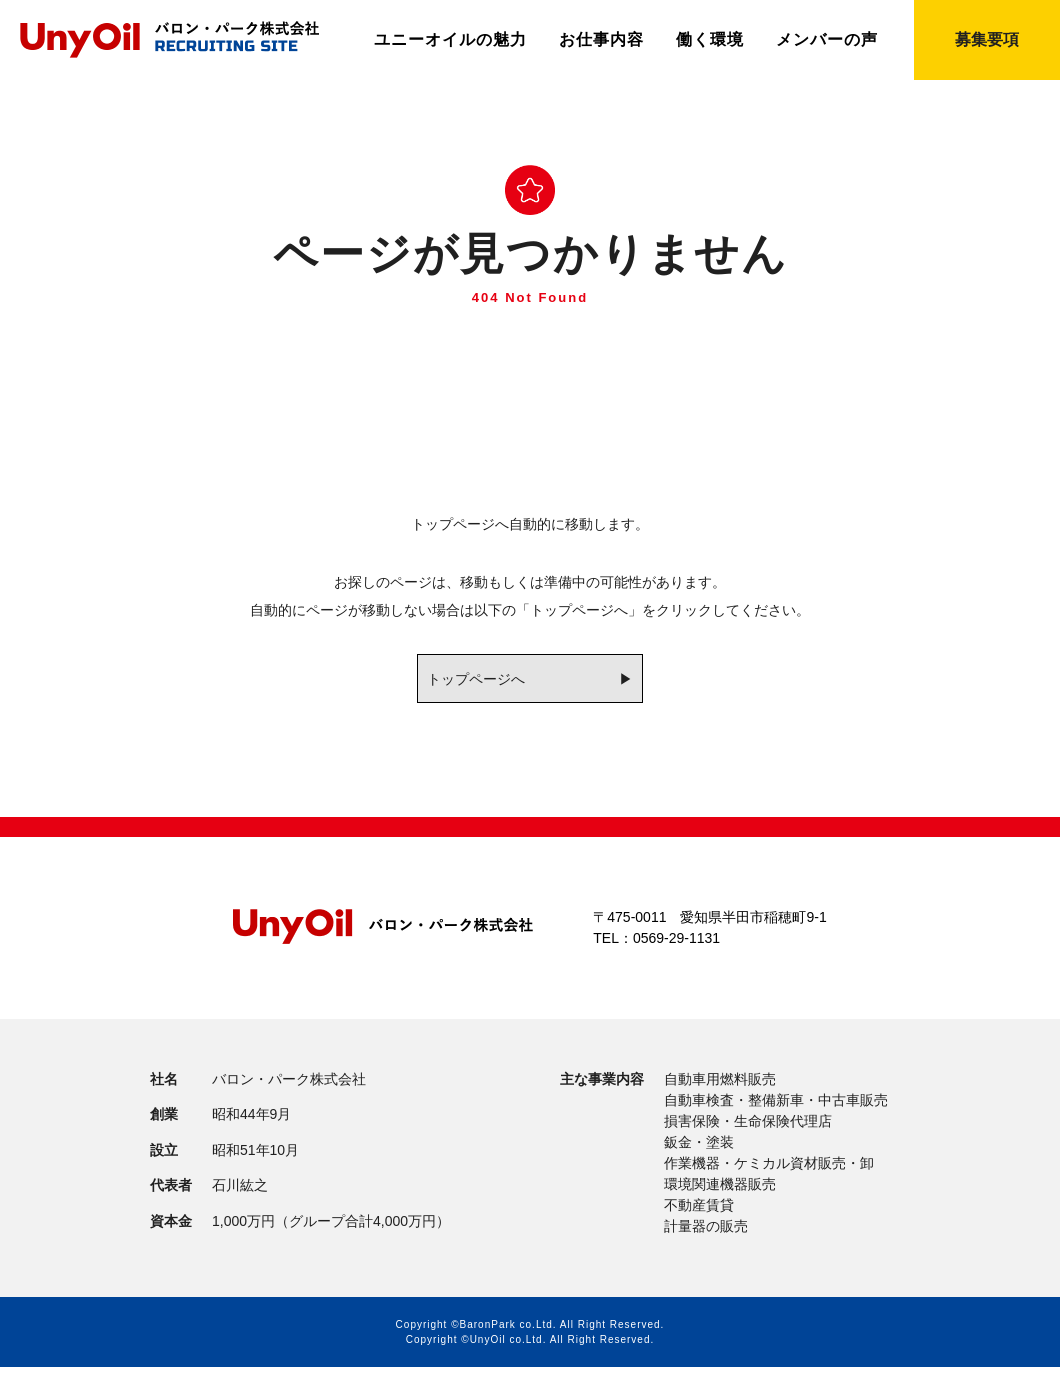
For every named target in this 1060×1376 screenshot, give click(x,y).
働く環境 (710, 40)
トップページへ (470, 680)
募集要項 (987, 39)
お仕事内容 (601, 40)
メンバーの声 (827, 40)
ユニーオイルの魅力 (450, 40)
